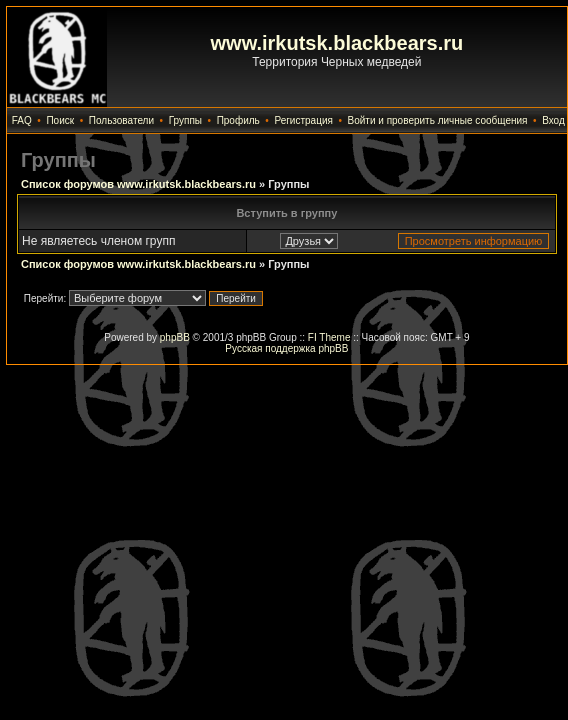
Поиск (60, 120)
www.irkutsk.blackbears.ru (337, 43)
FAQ (22, 120)
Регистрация (303, 120)
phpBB (175, 337)
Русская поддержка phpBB (286, 348)
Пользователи (121, 120)
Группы (185, 120)
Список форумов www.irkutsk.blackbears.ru (138, 184)
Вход (553, 120)
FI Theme (329, 337)
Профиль (238, 120)
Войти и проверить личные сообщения (438, 120)
